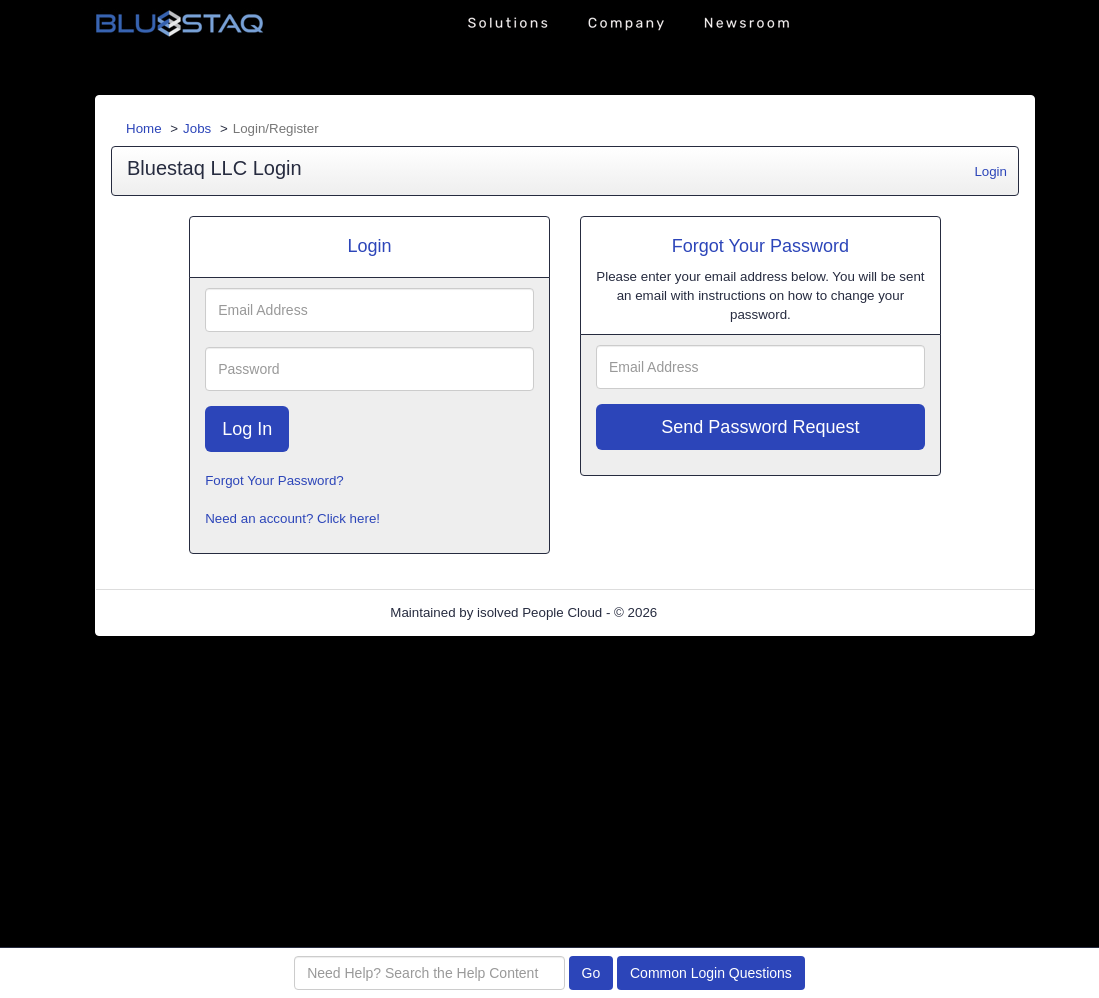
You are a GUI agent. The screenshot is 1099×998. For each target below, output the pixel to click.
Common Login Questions (711, 973)
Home (144, 128)
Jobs (197, 128)
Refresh (716, 612)
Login (990, 171)
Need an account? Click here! (292, 518)
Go (591, 973)
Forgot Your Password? (274, 480)
